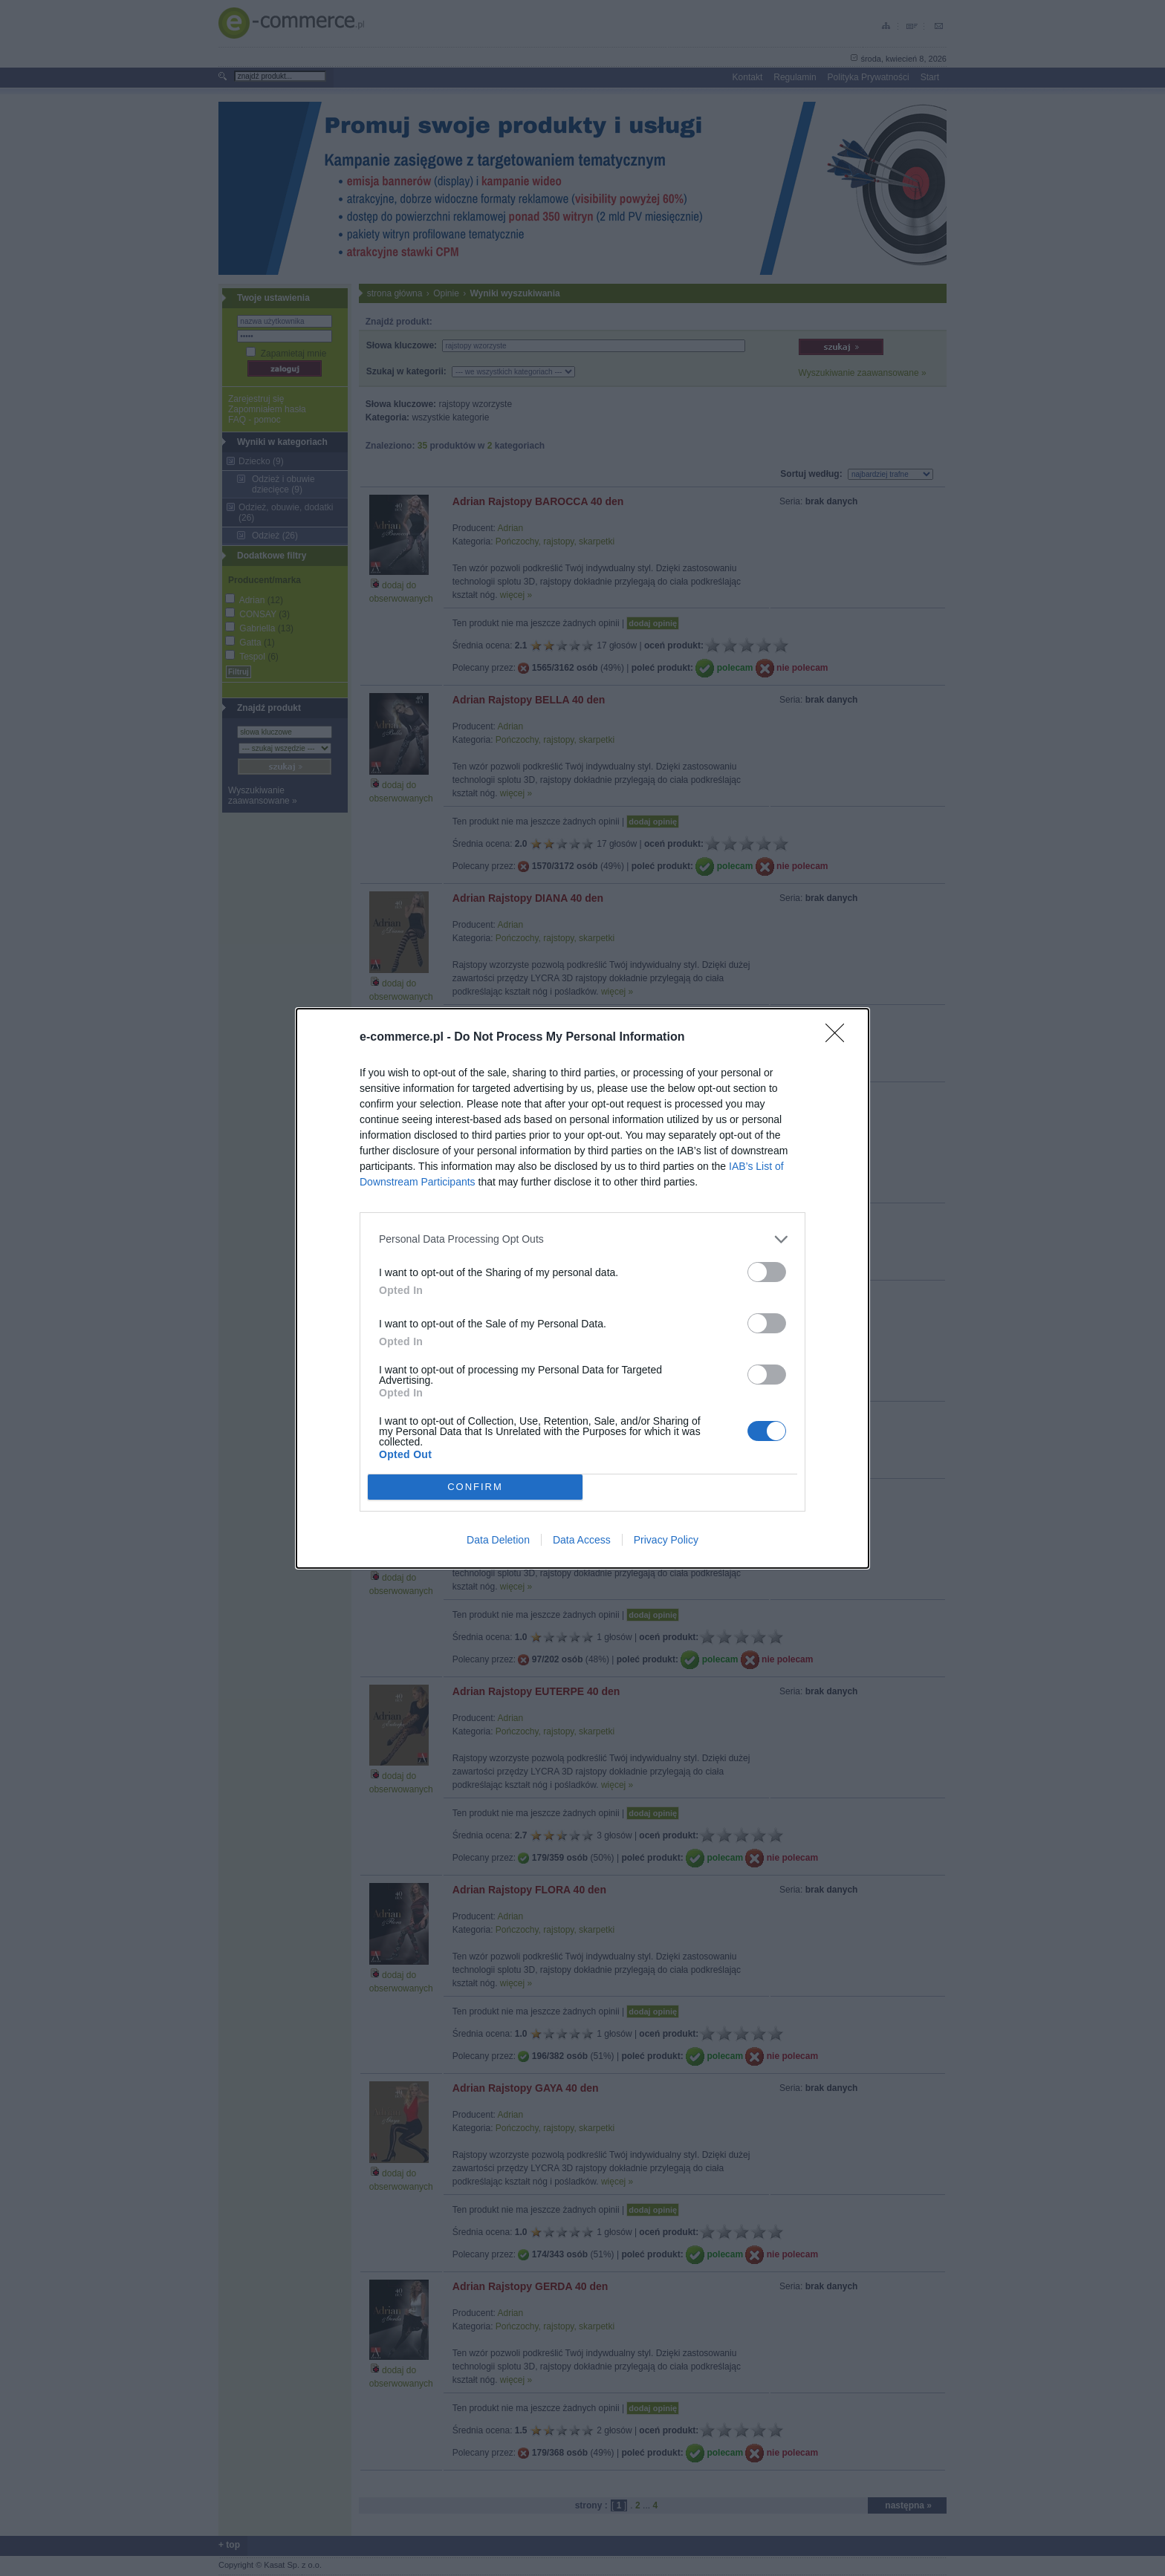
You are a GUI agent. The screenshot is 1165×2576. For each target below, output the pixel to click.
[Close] (839, 1037)
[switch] (766, 1271)
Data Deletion (498, 1540)
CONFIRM (475, 1486)
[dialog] (582, 1287)
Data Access (582, 1540)
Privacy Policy (666, 1540)
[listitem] (582, 1238)
